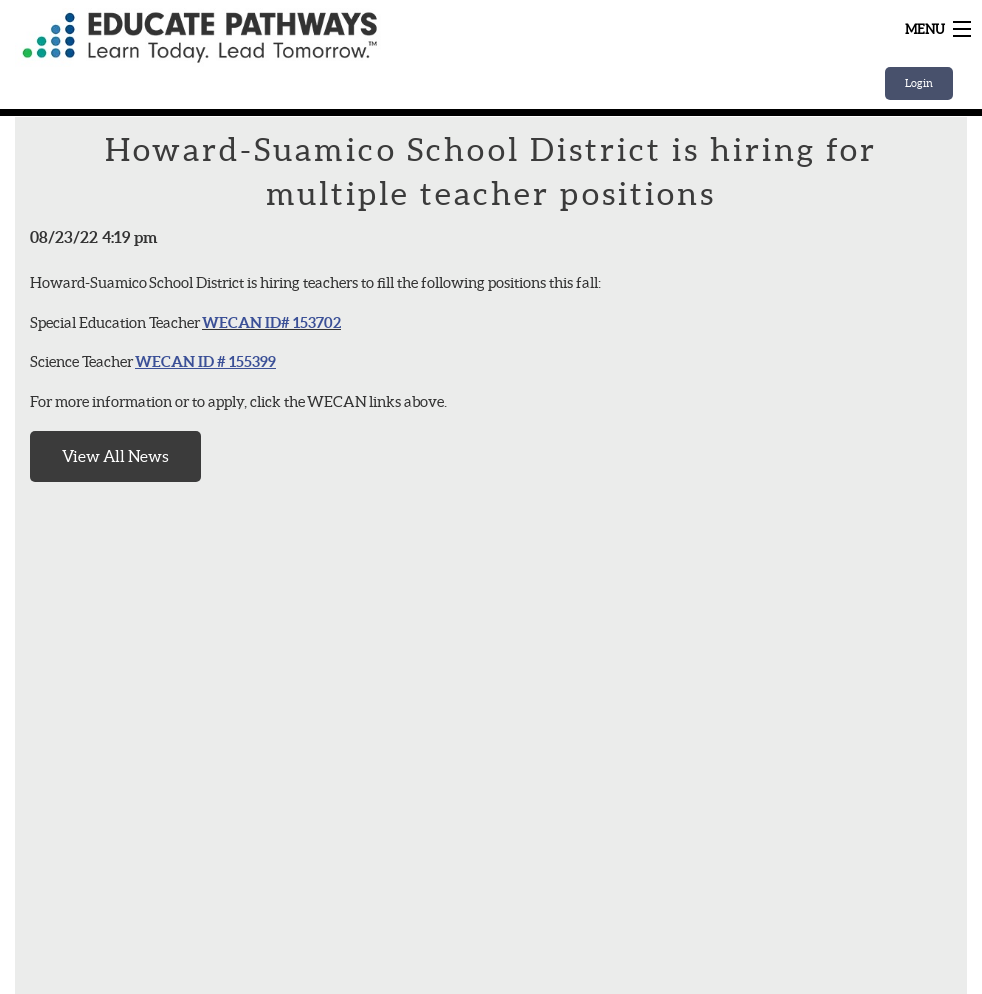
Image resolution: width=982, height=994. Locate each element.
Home (265, 37)
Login (919, 83)
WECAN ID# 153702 (271, 322)
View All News (115, 456)
